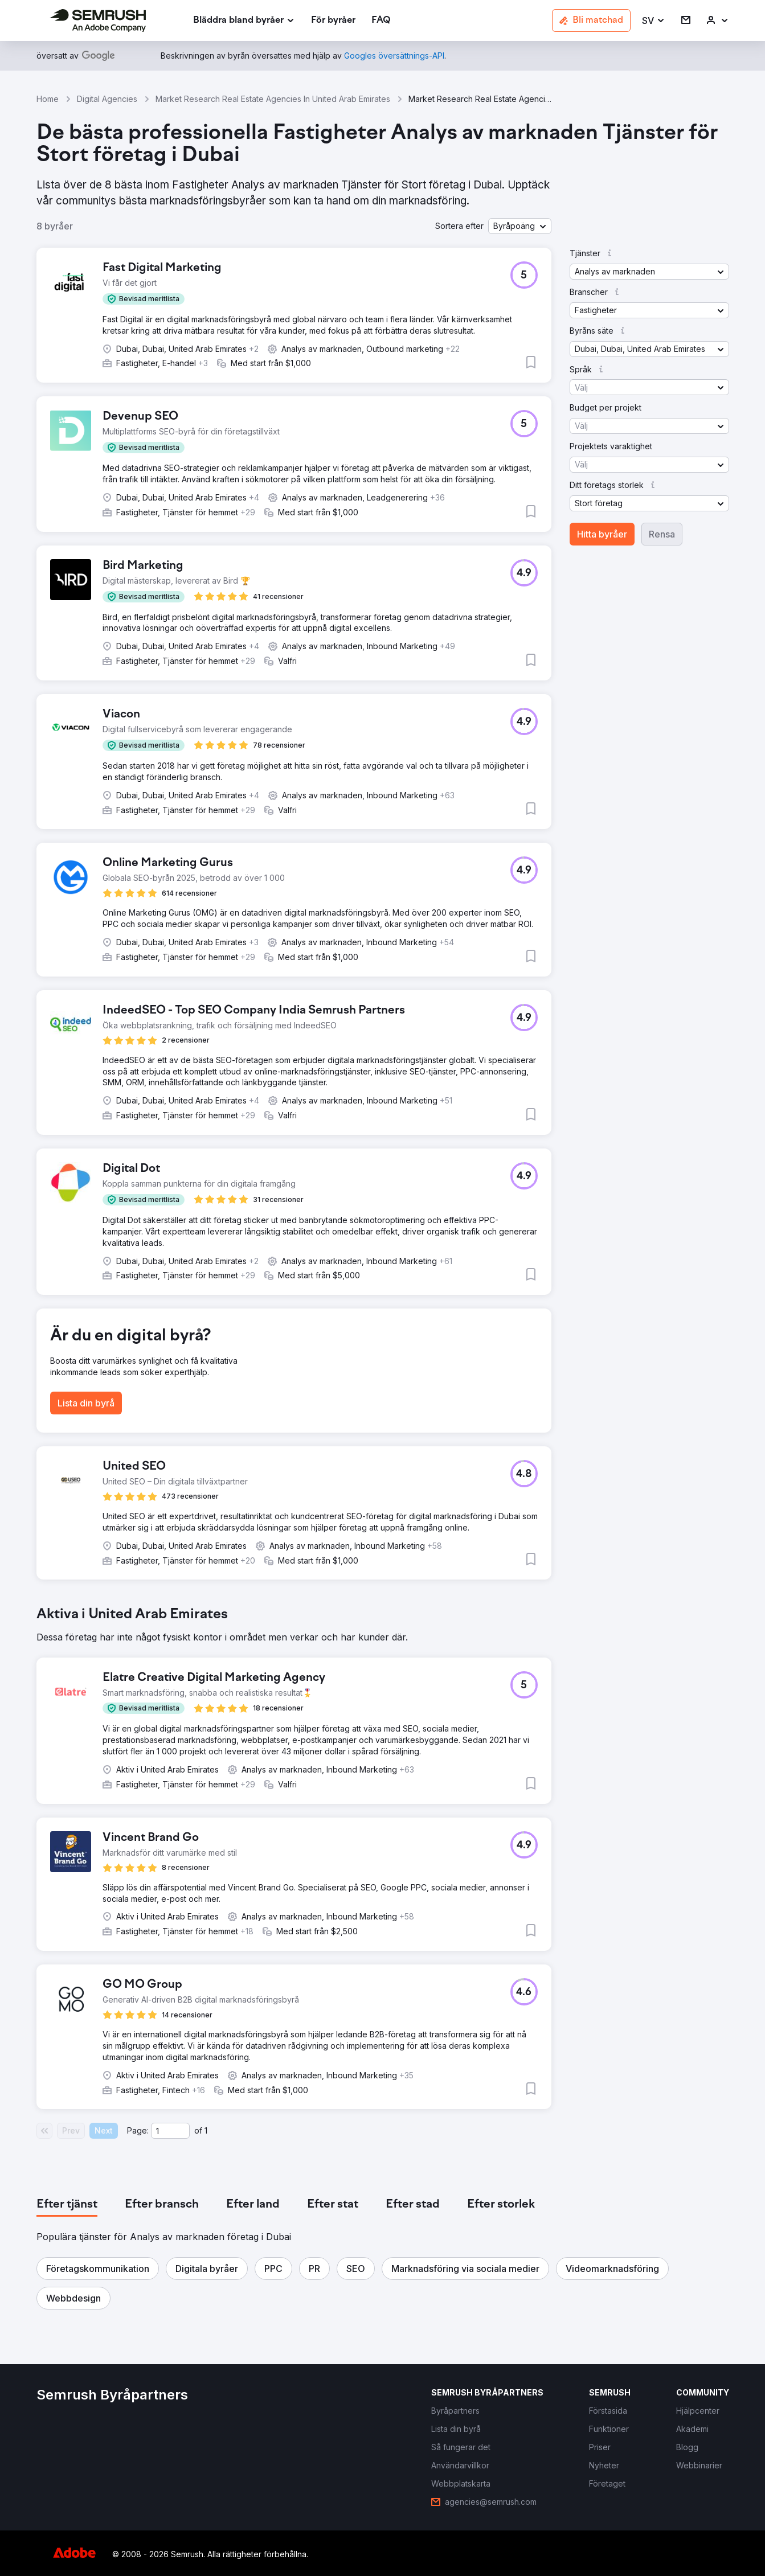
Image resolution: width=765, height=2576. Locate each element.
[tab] (66, 2204)
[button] (653, 21)
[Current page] (170, 2130)
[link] (333, 21)
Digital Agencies (107, 99)
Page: (138, 2130)
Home (47, 99)
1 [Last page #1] (205, 2130)
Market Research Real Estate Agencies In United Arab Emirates (273, 99)
